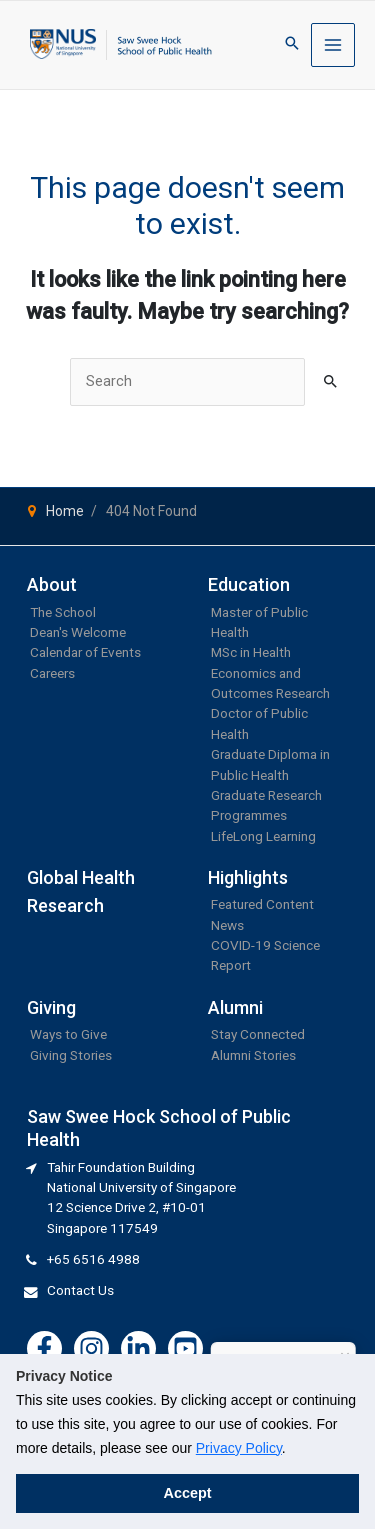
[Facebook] (44, 1348)
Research (65, 905)
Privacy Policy (239, 1448)
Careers (52, 673)
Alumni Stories (253, 1055)
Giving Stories (71, 1055)
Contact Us (80, 1290)
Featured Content (262, 904)
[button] (292, 44)
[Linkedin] (138, 1348)
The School (63, 612)
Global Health (81, 877)
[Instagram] (91, 1348)
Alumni (235, 1007)
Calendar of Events (85, 652)
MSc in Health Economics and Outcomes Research (270, 672)
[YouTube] (185, 1348)
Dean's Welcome (78, 632)
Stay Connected (258, 1034)
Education (249, 584)
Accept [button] (188, 1493)
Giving (51, 1007)
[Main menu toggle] (333, 45)
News (227, 925)
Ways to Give (68, 1034)
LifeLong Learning (263, 836)
